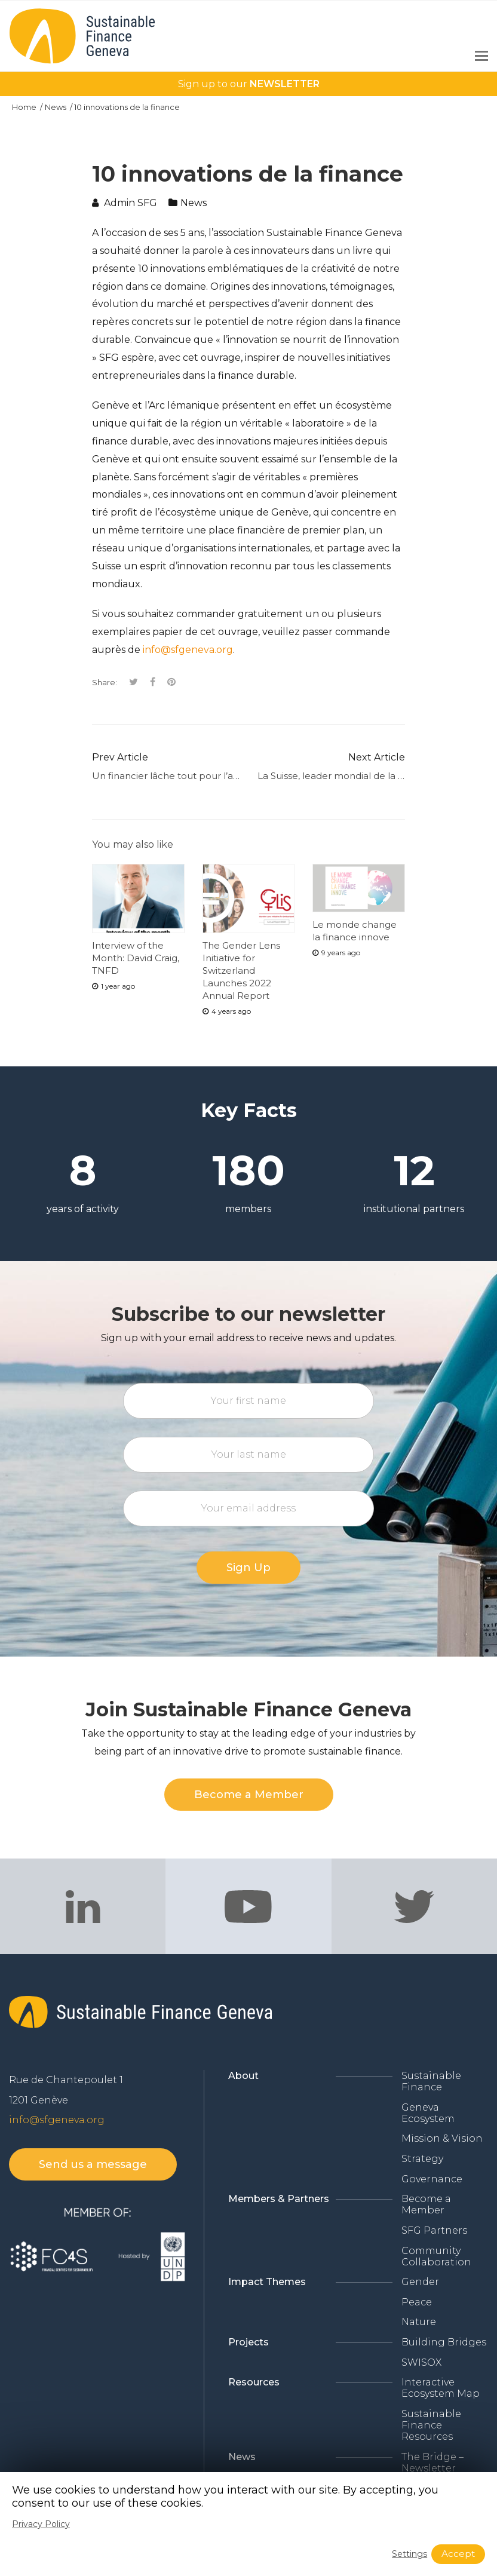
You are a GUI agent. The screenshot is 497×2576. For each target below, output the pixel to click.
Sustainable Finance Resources (431, 2425)
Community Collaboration (436, 2256)
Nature (418, 2321)
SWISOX (421, 2362)
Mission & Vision (442, 2138)
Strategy (422, 2158)
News (56, 107)
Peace (416, 2302)
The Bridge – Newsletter (432, 2462)
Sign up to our (249, 84)
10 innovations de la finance (127, 107)
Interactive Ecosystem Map (440, 2387)
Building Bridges (443, 2342)
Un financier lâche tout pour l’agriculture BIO (194, 775)
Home (25, 107)
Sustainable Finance (431, 2081)
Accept (458, 2553)
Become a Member (426, 2204)
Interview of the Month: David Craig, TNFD (135, 958)
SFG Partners (434, 2230)
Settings (409, 2554)
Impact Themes (267, 2281)
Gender (420, 2281)
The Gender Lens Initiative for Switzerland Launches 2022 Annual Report (241, 970)
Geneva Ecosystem (428, 2113)
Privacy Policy (41, 2524)
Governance (431, 2179)
